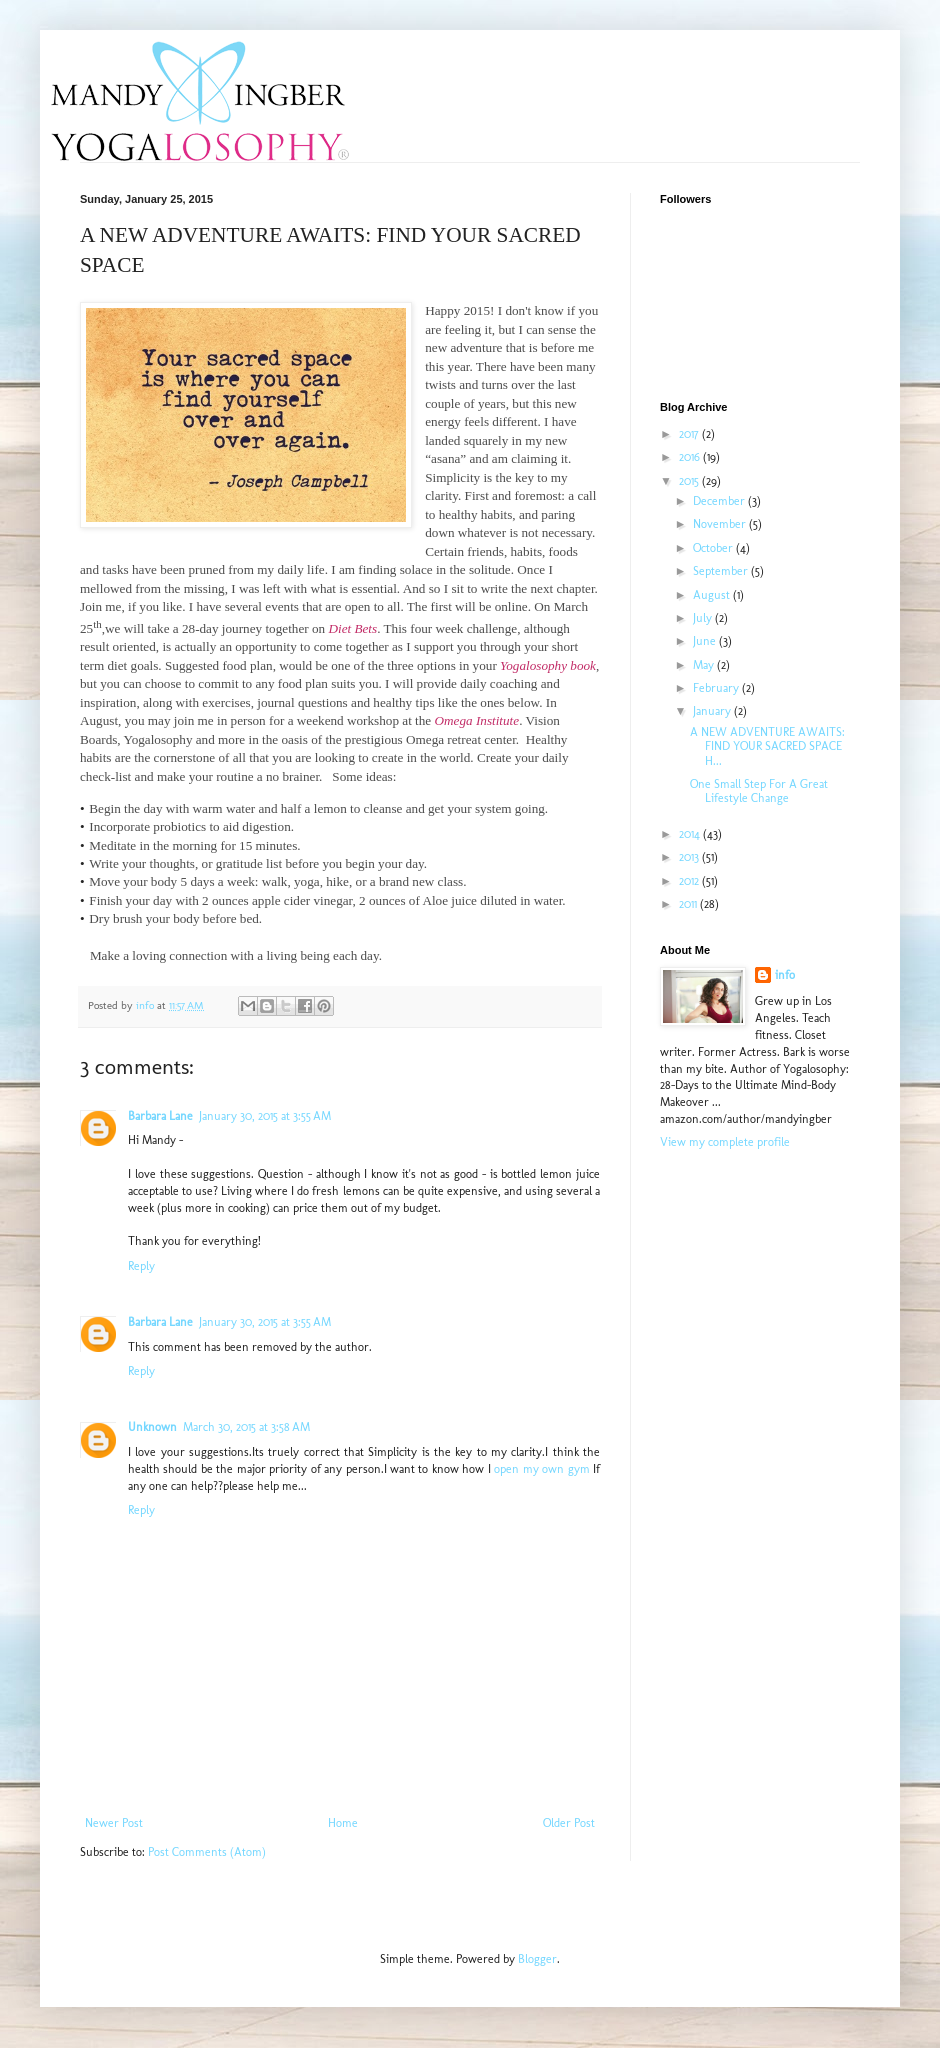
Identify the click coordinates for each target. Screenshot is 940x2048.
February (717, 688)
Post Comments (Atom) (207, 1852)
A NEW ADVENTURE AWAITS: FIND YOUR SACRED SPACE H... (767, 746)
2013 (690, 857)
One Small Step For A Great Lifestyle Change (759, 791)
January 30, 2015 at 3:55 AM (265, 1116)
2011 (689, 904)
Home (343, 1823)
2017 (690, 434)
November (721, 524)
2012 (690, 881)
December (720, 501)
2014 (691, 834)
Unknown (152, 1427)
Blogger (537, 1959)
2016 (691, 457)
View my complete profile (725, 1142)
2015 (690, 481)
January (713, 711)
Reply (141, 1266)
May (705, 665)
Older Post (569, 1823)
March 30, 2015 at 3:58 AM (246, 1427)
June (706, 641)
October (714, 548)
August (713, 595)
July (704, 618)
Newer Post (114, 1823)
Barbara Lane (160, 1116)
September (722, 571)
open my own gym (541, 1469)
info (785, 975)
